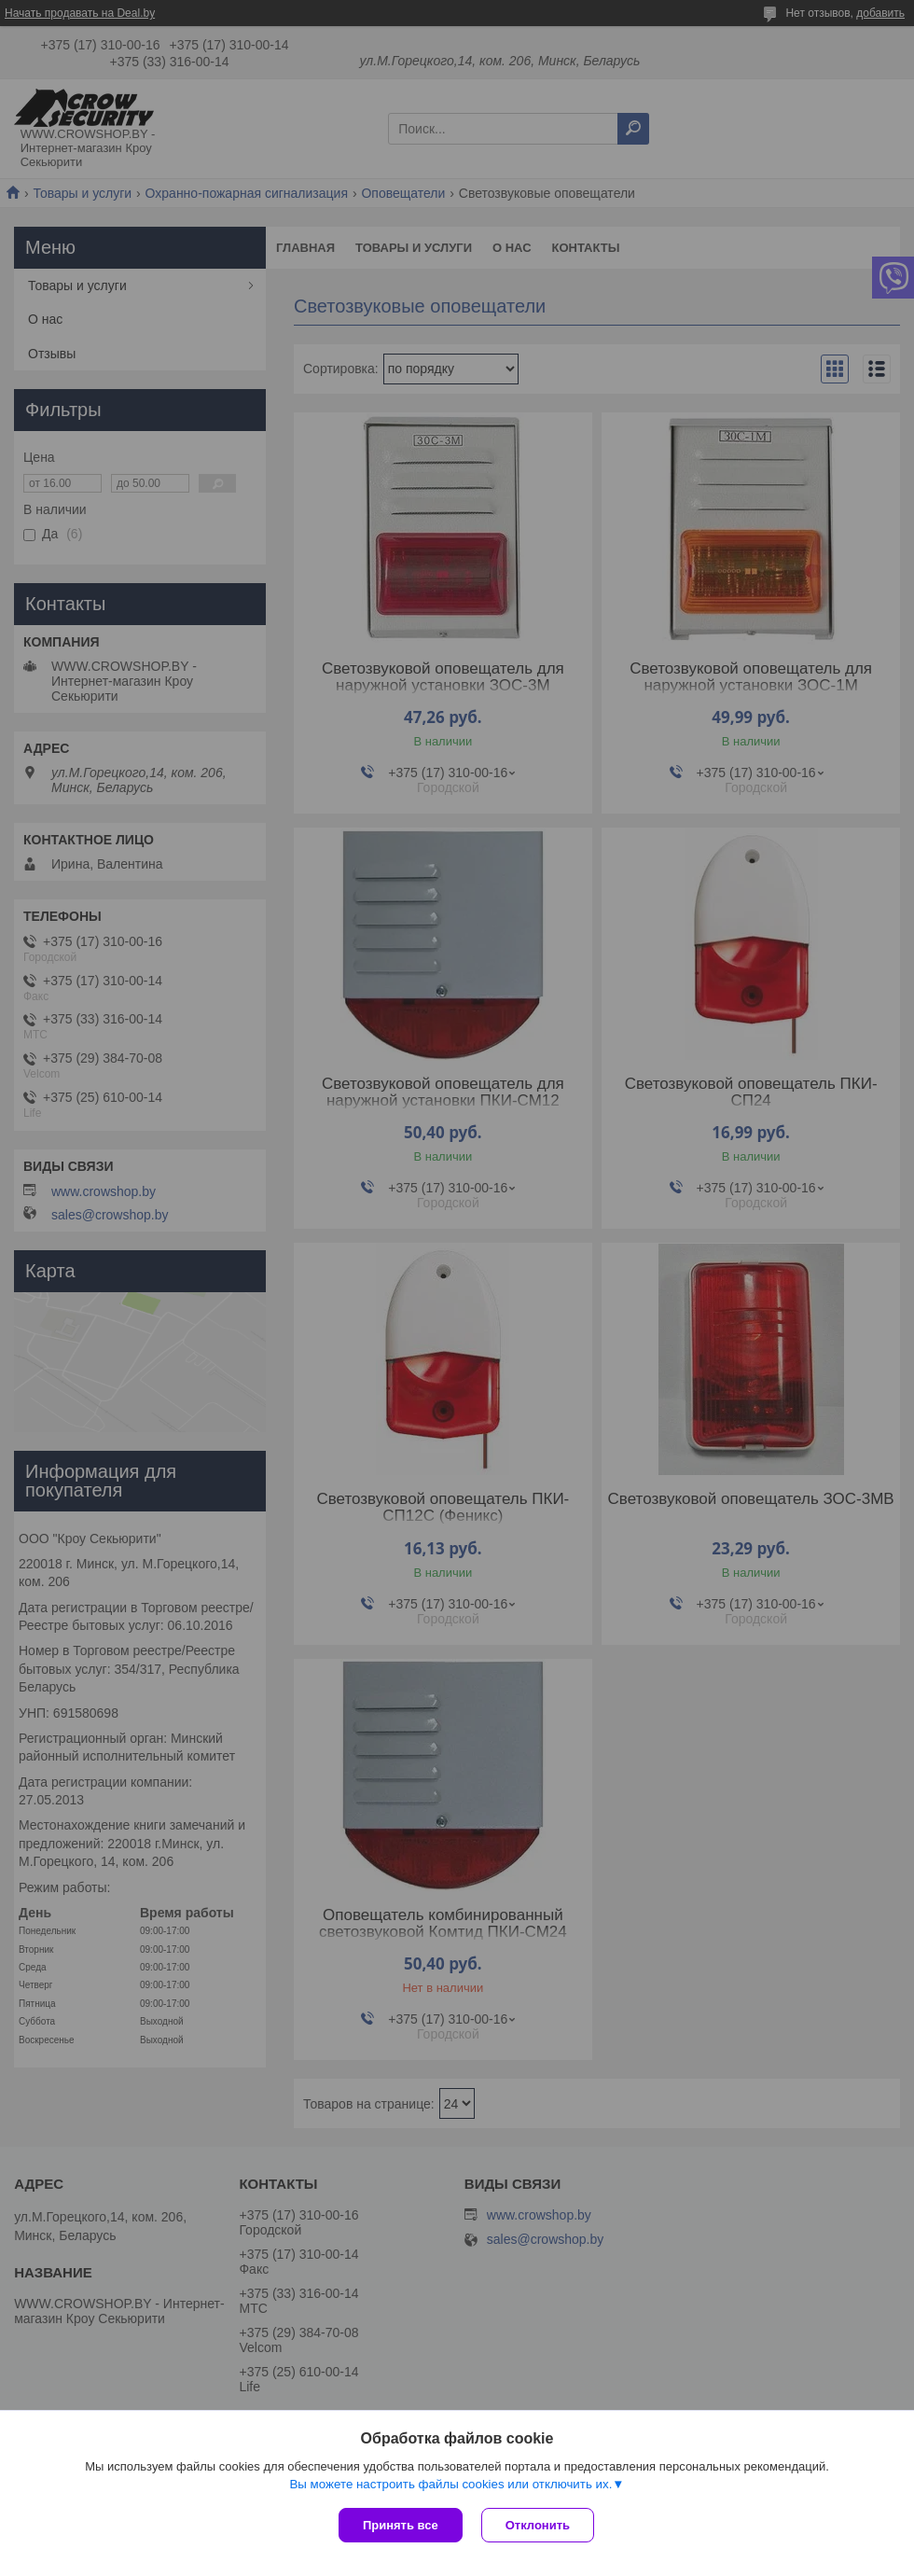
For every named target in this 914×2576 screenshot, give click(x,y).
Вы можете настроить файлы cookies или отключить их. (450, 2484)
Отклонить (537, 2525)
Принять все (400, 2525)
